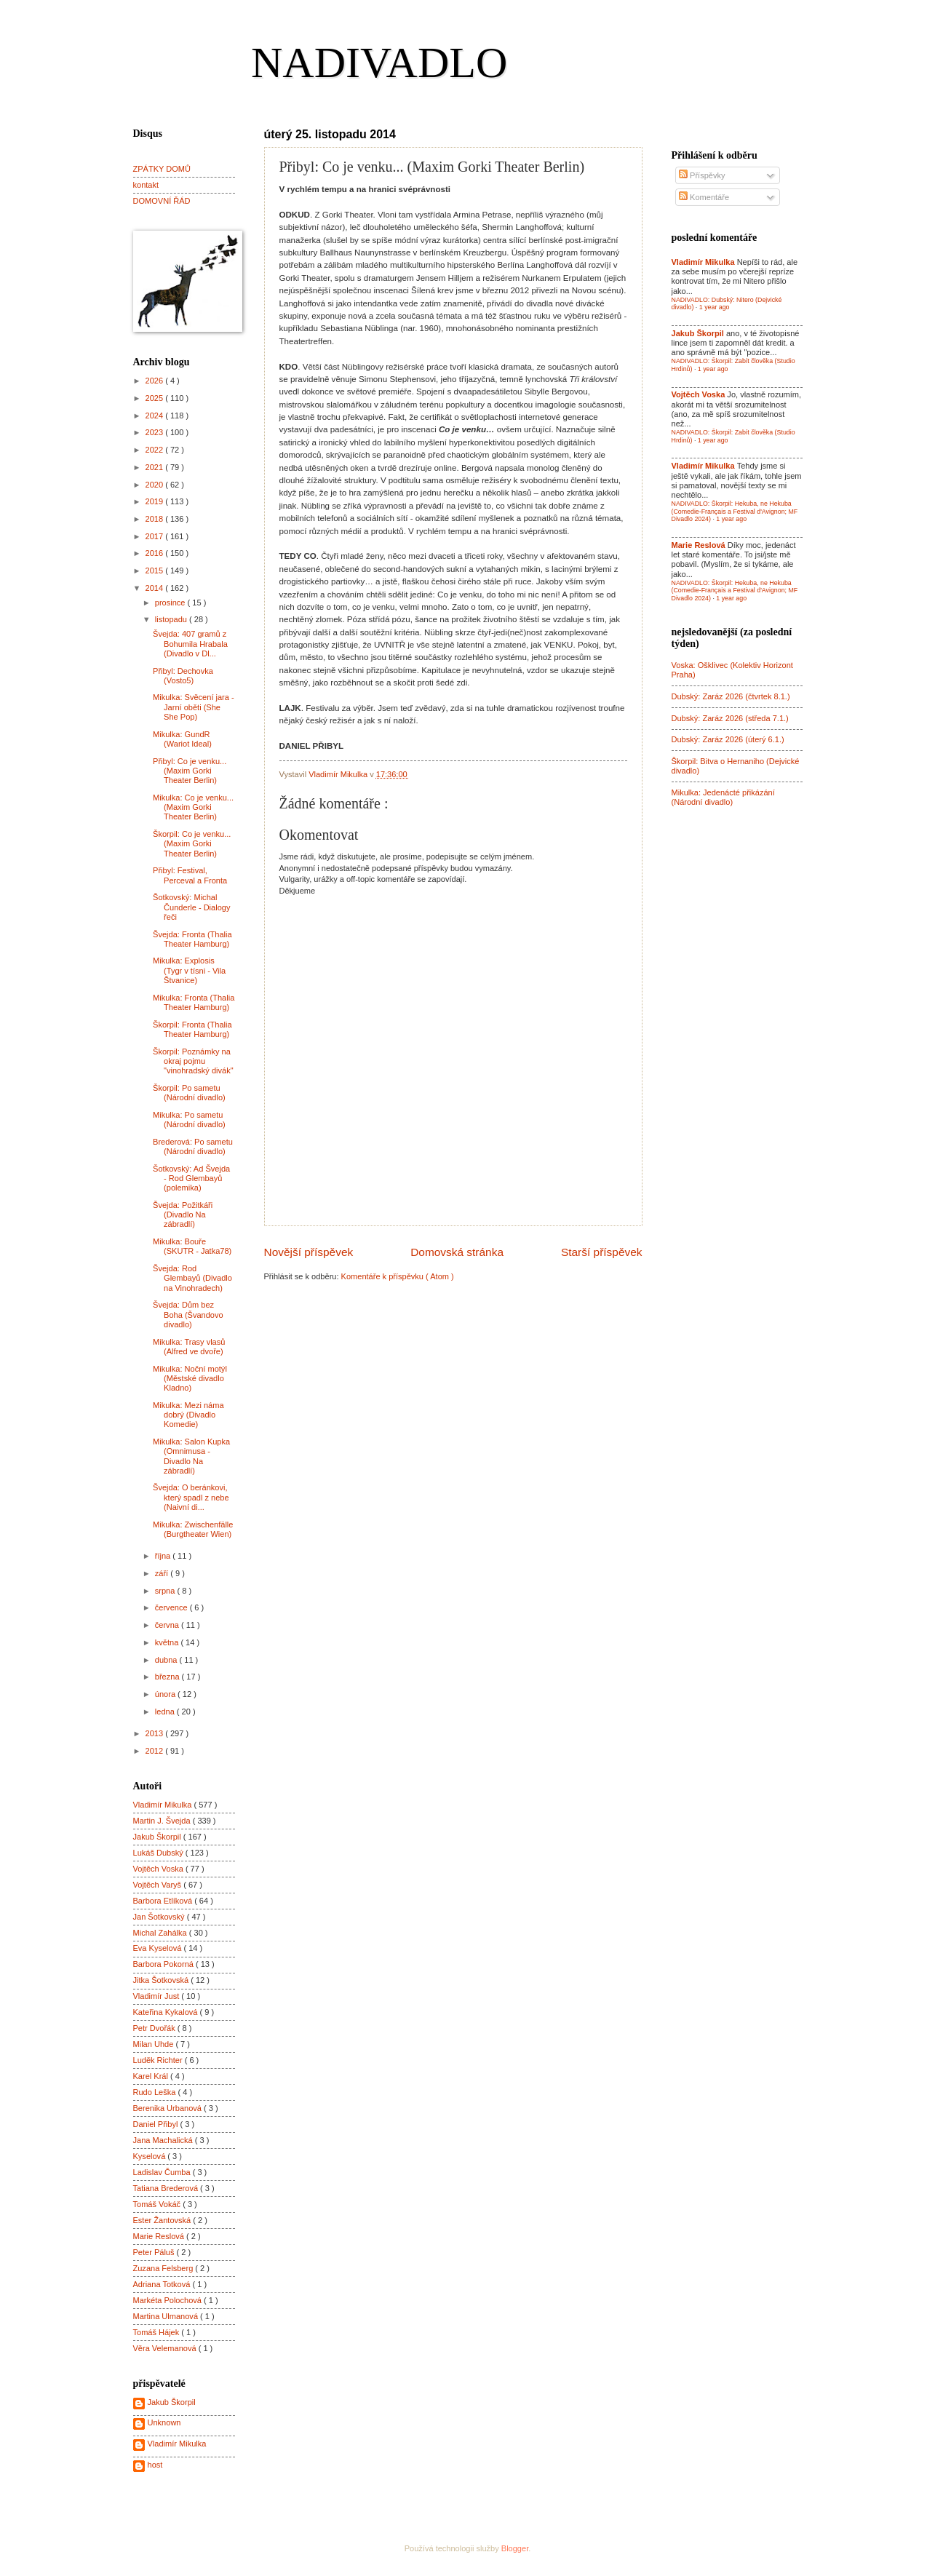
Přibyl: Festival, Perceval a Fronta (190, 875)
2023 (156, 432)
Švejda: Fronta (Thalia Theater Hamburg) (192, 939)
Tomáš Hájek (157, 2332)
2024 (156, 415)
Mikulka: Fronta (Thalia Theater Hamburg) (193, 1002)
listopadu (172, 619)
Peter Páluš (155, 2252)
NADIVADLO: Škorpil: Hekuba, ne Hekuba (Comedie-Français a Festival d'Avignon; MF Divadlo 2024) (735, 511)
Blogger (514, 2548)
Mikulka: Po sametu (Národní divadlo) (189, 1119)
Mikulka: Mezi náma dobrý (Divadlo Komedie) (188, 1415)
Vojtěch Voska (159, 1868)
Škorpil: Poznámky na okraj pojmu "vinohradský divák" (193, 1061)
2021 (156, 467)
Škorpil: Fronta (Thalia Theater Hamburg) (192, 1029)
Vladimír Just (157, 1996)
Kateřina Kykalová (166, 2012)
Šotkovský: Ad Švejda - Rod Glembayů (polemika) (191, 1178)
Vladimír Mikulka (163, 1804)
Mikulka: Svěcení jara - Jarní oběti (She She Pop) (193, 707)
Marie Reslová (160, 2236)
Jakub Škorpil (158, 1836)
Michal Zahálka (161, 1932)
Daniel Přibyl (156, 2124)
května (168, 1642)
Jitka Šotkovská (162, 1980)
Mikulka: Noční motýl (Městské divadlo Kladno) (190, 1378)
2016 (156, 553)
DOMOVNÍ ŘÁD (162, 200)
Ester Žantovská (163, 2220)
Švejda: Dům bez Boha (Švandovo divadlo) (188, 1314)
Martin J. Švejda (163, 1820)
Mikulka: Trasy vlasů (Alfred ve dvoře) (189, 1346)
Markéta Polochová (168, 2300)
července (172, 1607)
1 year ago (714, 307)
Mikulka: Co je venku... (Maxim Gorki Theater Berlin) (193, 807)
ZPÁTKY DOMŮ (162, 168)
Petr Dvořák (155, 2028)
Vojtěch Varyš (158, 1884)
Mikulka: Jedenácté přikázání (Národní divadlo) (723, 797)
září (162, 1573)
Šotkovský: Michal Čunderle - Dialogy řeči (191, 907)
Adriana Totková (163, 2284)
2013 (156, 1733)
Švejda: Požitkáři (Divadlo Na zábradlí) (182, 1215)
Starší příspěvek (601, 1252)
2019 (156, 501)
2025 (156, 398)
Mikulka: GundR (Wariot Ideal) (182, 739)
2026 (156, 380)
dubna (167, 1659)
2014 (156, 588)
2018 (156, 518)
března (168, 1676)
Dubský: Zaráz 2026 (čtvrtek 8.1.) (731, 696)
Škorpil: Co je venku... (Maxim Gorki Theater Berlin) (192, 844)
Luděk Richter (159, 2060)
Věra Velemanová (166, 2348)
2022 (156, 449)
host (155, 2464)
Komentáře (704, 197)
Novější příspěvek (309, 1252)
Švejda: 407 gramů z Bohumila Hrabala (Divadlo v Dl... (190, 643)
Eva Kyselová (158, 1948)
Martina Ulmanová (167, 2316)
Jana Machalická (164, 2140)
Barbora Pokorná (164, 1964)
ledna (166, 1711)
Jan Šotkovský (160, 1916)
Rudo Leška (155, 2092)
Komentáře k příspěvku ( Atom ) (397, 1276)
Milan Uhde (154, 2044)
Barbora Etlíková (164, 1900)
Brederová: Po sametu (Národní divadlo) (193, 1146)
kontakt (146, 184)
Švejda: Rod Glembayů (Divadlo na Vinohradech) (192, 1278)
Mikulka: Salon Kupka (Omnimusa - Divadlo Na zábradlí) (191, 1456)
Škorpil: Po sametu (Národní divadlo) (189, 1093)
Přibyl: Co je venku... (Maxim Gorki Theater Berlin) (189, 771)
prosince (171, 602)
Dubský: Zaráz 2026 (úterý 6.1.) (728, 739)
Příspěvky (702, 175)
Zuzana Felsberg (164, 2268)
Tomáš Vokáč (158, 2204)
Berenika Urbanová (168, 2108)
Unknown (164, 2422)
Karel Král (152, 2076)
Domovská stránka (457, 1252)
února (166, 1694)
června (168, 1625)
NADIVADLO (379, 63)
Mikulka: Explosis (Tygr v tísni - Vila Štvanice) (189, 970)
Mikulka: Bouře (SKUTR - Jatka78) (192, 1246)
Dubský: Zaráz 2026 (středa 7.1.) (730, 718)
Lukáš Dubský (159, 1852)
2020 (156, 484)
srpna (166, 1590)
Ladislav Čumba (163, 2172)
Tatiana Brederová (167, 2188)
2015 (156, 570)
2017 (156, 536)
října (164, 1555)
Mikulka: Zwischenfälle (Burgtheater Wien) (193, 1529)
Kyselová (150, 2156)
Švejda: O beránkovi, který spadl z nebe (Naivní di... (191, 1497)
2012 (156, 1750)
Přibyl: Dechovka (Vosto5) (183, 676)
